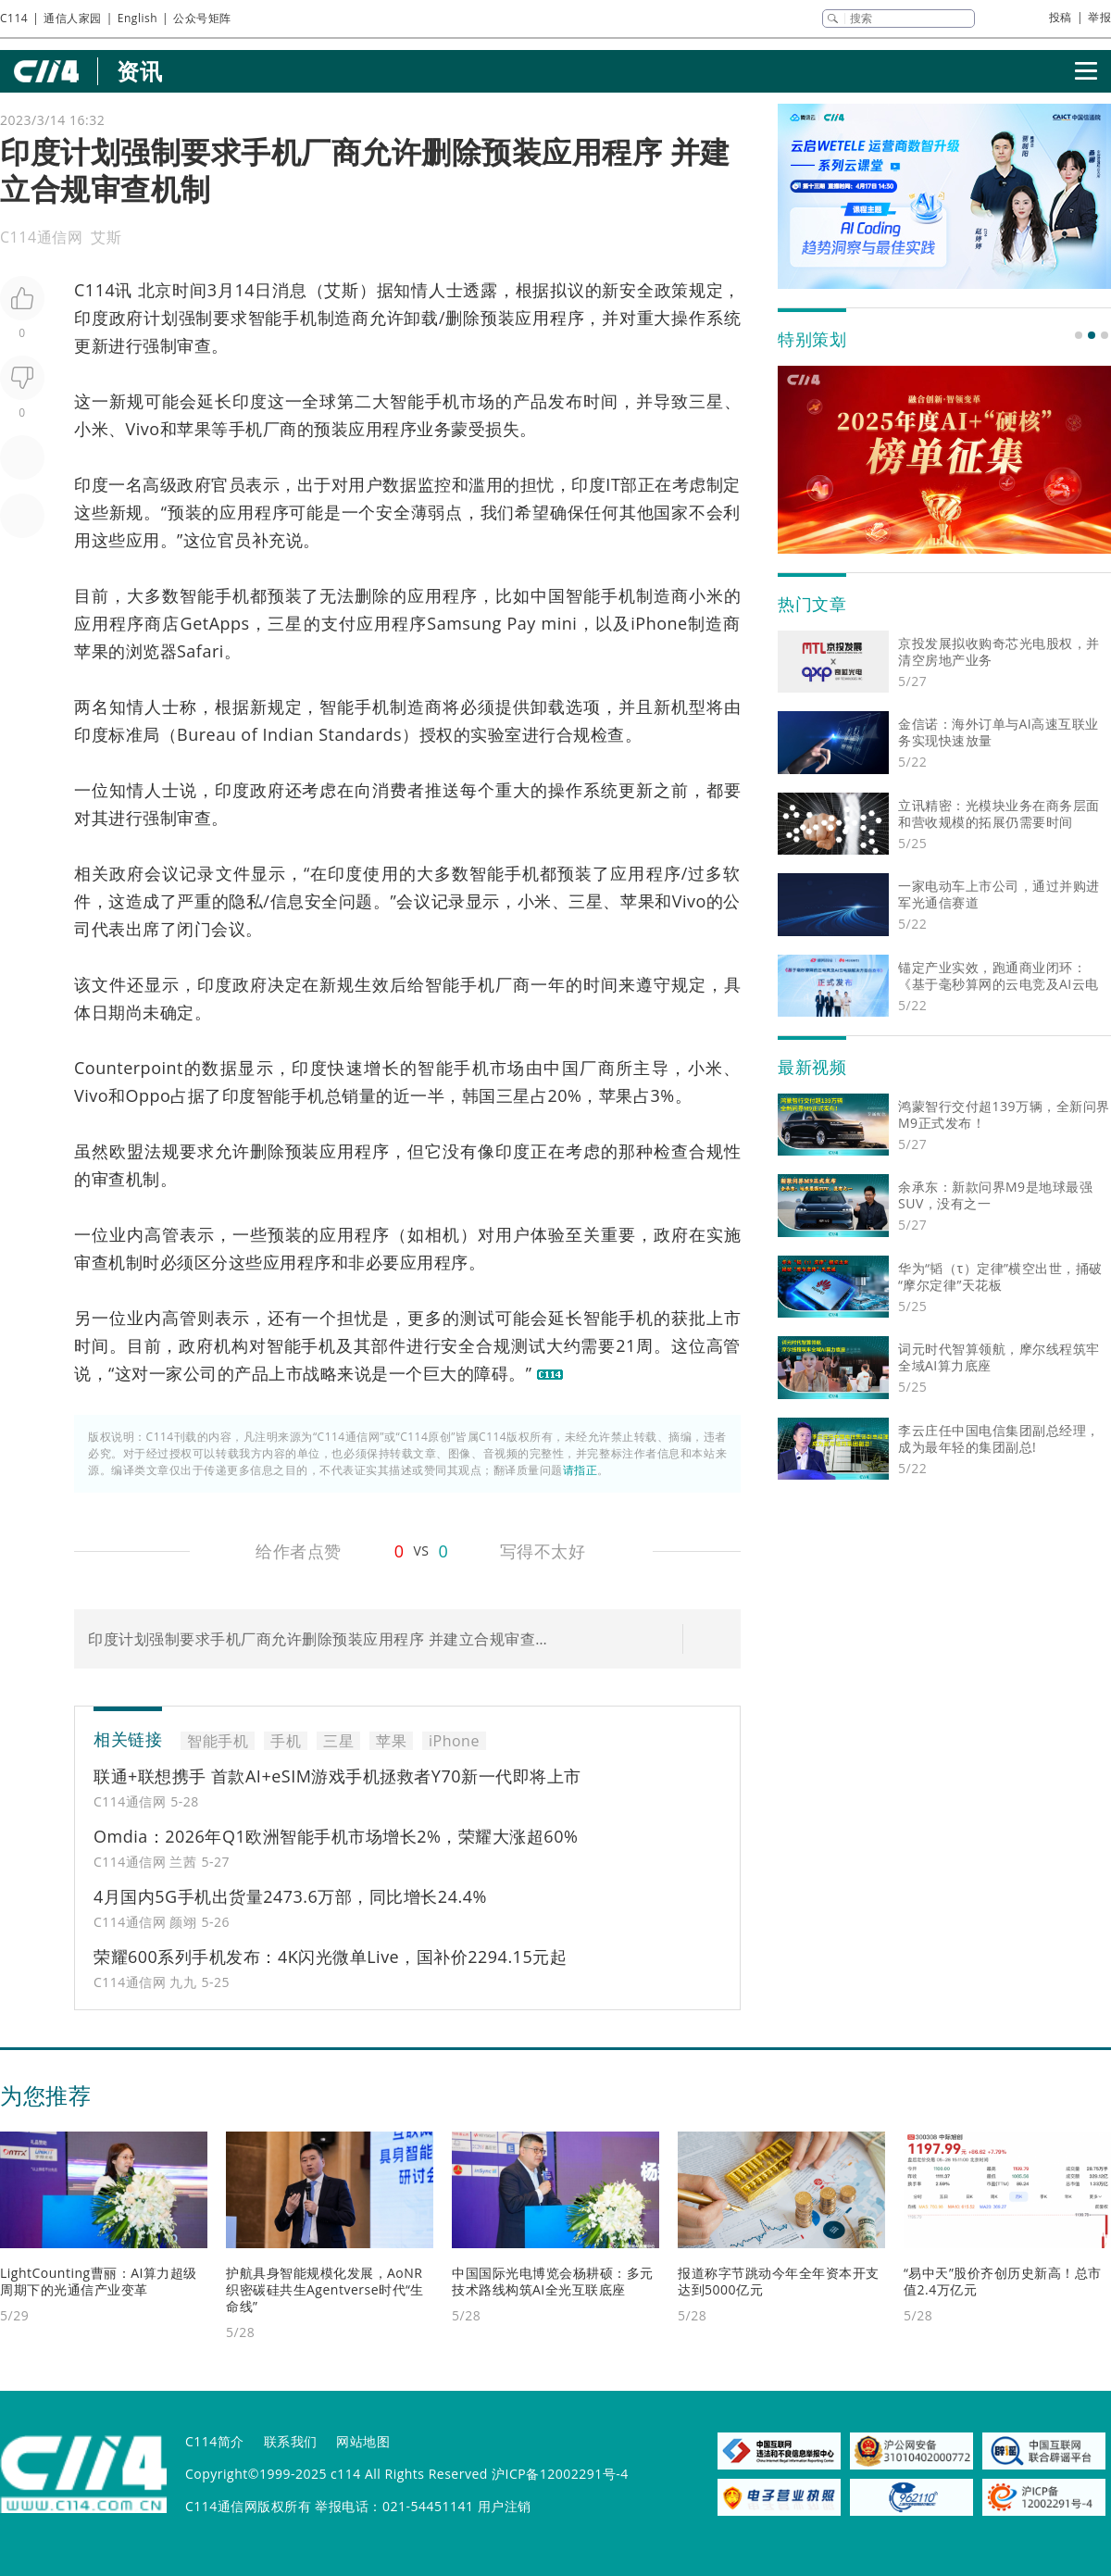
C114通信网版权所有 (248, 2506)
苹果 (194, 429)
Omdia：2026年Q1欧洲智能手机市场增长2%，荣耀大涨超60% (336, 1836)
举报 (1099, 17)
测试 (477, 1318)
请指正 (580, 1470)
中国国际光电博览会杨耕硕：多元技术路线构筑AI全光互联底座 (553, 2281)
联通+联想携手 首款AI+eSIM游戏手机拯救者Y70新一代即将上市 (337, 1776)
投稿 (1060, 17)
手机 (442, 401)
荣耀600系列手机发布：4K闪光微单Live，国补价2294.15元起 (330, 1956)
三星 (706, 401)
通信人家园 (73, 18)
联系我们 (291, 2441)
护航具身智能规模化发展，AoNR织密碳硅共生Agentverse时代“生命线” (325, 2289)
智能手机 (283, 317)
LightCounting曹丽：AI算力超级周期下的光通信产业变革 (98, 2281)
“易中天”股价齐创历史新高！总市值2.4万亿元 (1003, 2281)
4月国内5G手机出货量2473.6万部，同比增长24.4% (290, 1896)
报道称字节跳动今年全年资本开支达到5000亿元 (779, 2281)
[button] (1078, 335)
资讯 (139, 71)
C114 (14, 18)
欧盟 (126, 1151)
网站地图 (363, 2441)
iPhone (658, 623)
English (137, 18)
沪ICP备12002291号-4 (560, 2473)
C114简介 (214, 2441)
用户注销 (504, 2506)
